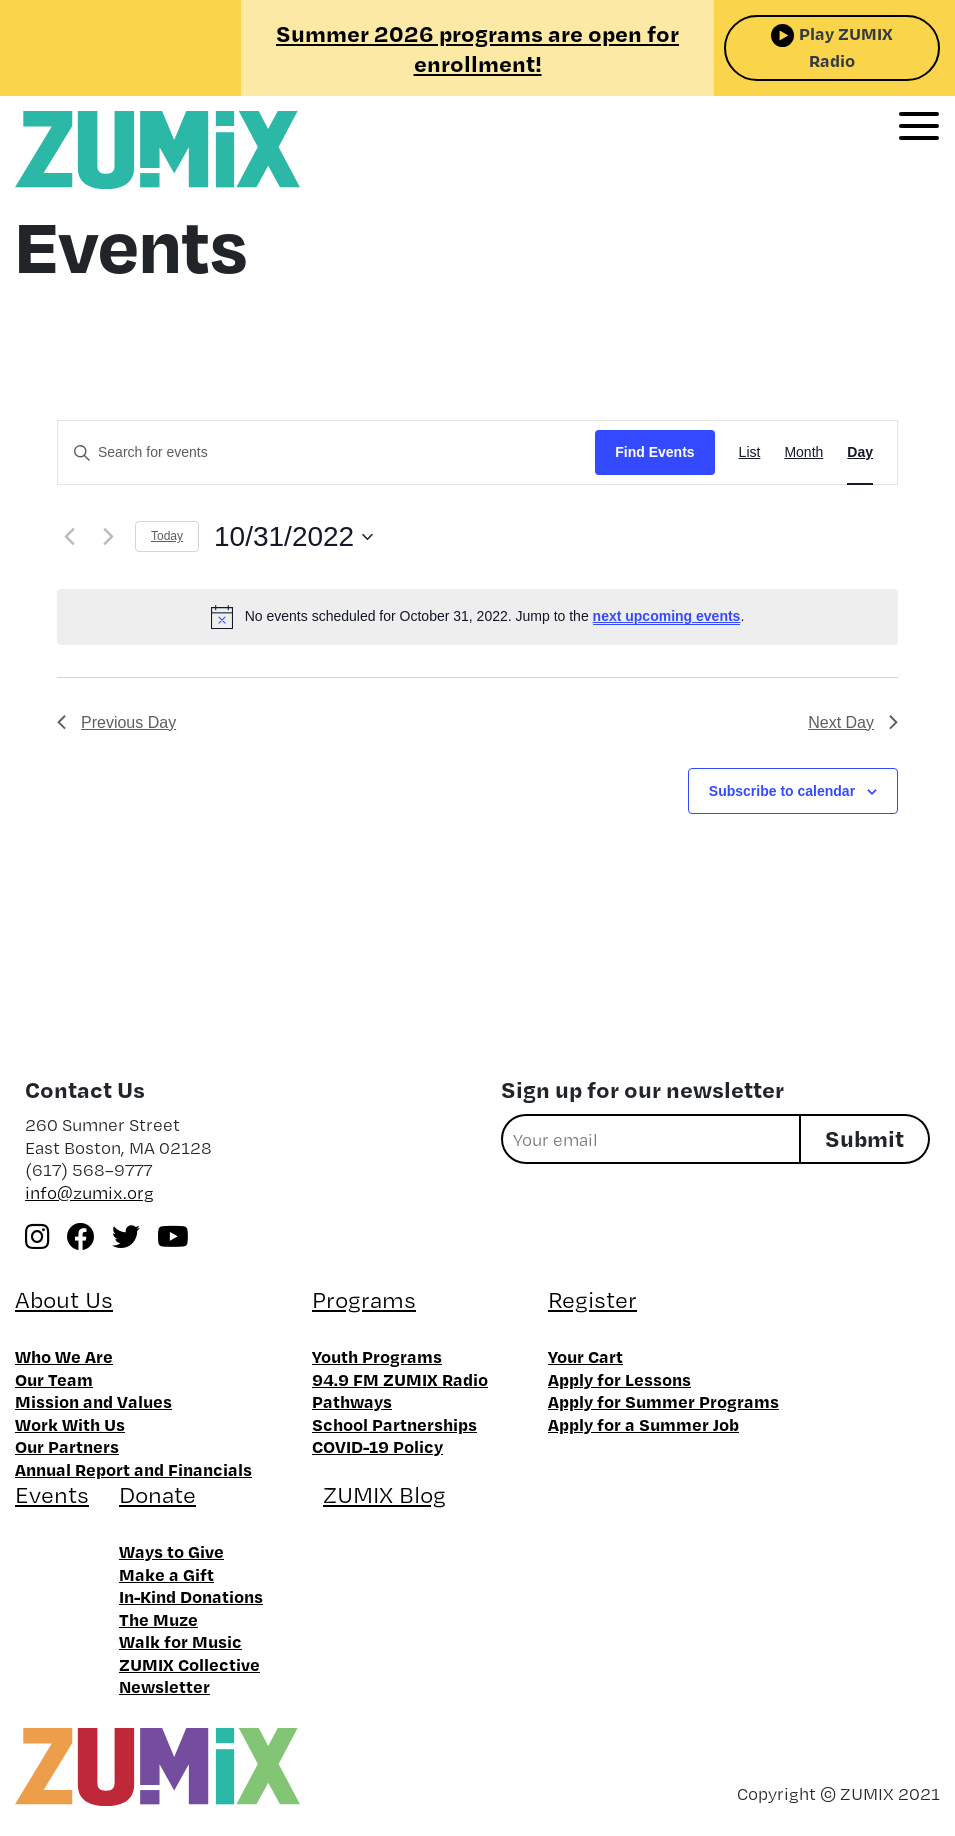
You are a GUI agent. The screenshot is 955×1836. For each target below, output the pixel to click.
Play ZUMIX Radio (846, 46)
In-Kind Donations (191, 1596)
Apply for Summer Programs (663, 1401)
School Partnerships (394, 1424)
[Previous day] (69, 537)
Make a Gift (166, 1574)
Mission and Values (93, 1401)
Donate (157, 1494)
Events (52, 1494)
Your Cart (585, 1356)
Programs (364, 1299)
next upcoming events (667, 616)
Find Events (654, 452)
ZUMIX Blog (384, 1494)
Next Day (853, 722)
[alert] (477, 617)
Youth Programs (377, 1356)
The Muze (158, 1619)
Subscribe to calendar (782, 791)
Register (592, 1299)
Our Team (54, 1379)
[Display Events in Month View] (803, 452)
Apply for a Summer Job (643, 1424)
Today (167, 536)
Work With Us (70, 1424)
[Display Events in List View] (750, 452)
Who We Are (64, 1356)
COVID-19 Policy (377, 1446)
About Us (64, 1299)
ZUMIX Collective (189, 1664)
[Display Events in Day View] (860, 452)
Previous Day (116, 722)
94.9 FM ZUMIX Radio (400, 1379)
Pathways (352, 1401)
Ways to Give (171, 1551)
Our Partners (67, 1446)
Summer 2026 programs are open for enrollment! (477, 48)
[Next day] (108, 537)
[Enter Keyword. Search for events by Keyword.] (326, 452)
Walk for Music (180, 1641)
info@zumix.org (89, 1192)
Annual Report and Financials (133, 1469)
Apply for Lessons (619, 1379)
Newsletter (164, 1686)
